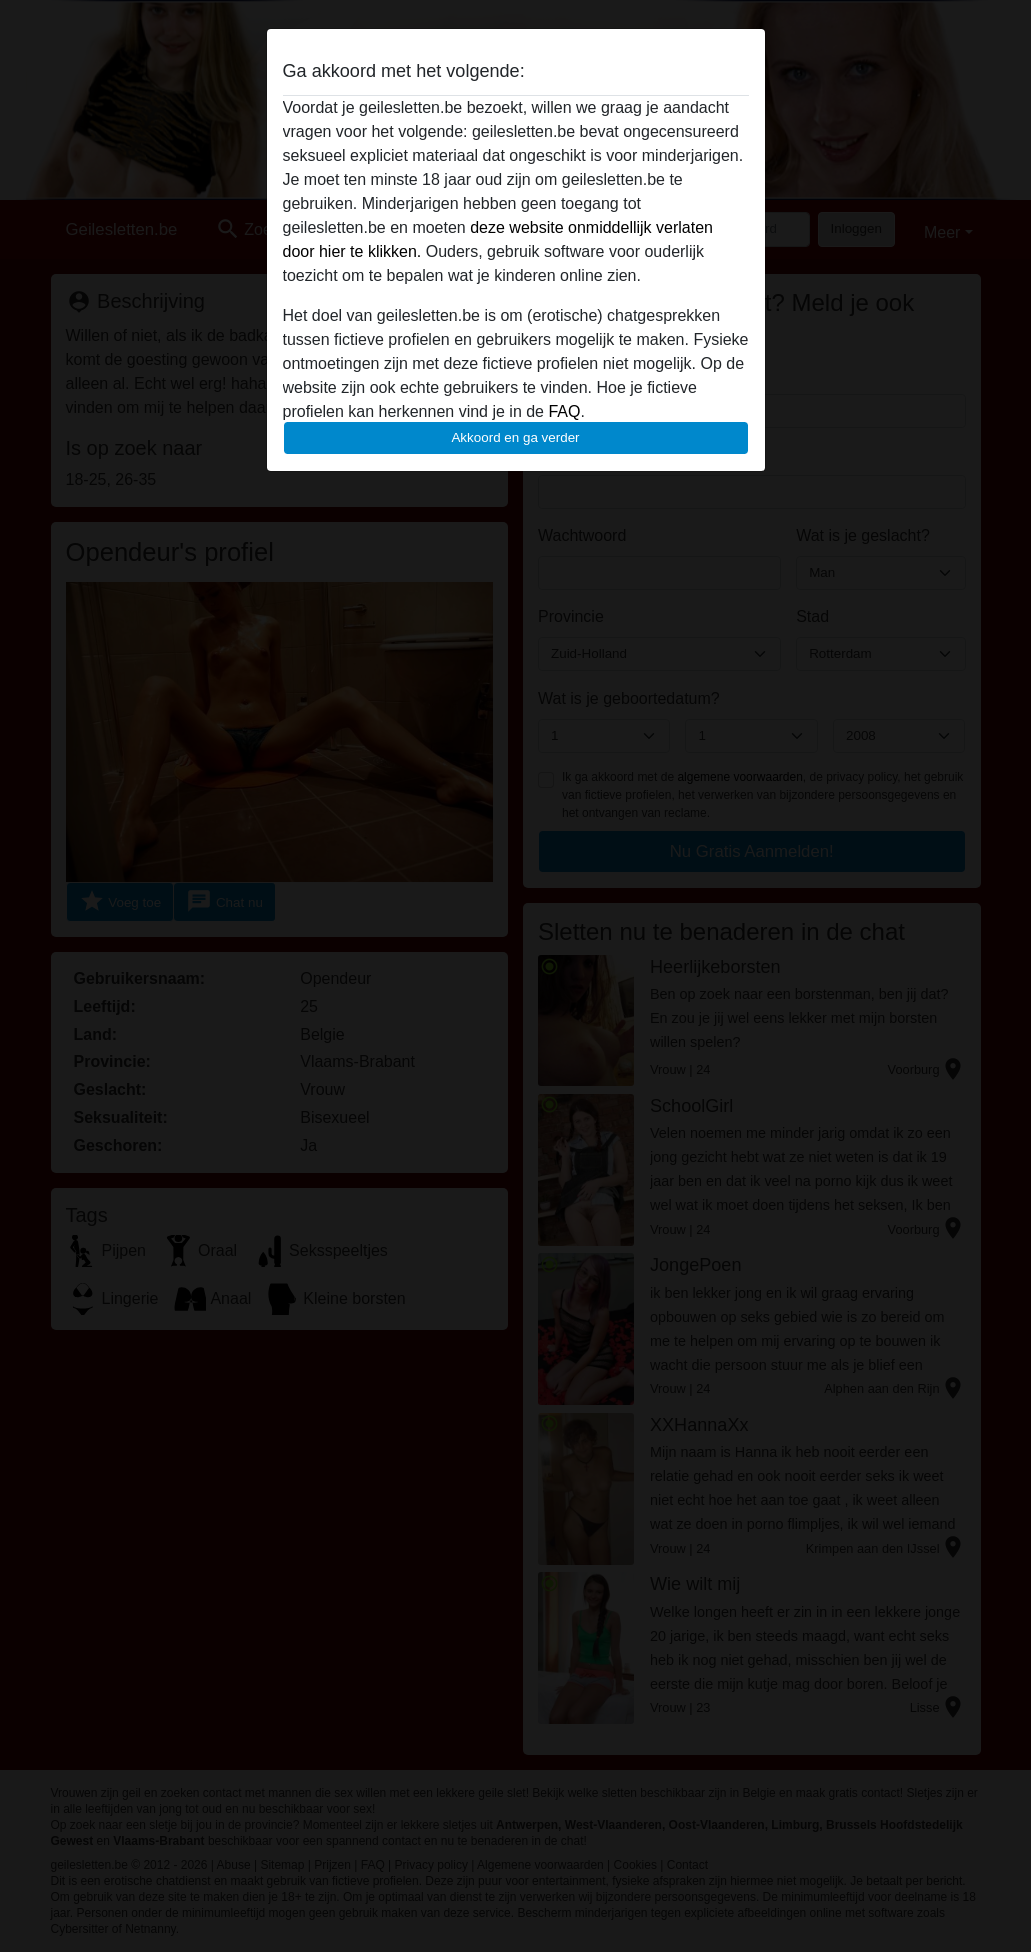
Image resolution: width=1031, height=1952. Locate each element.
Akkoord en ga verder (515, 437)
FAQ (564, 411)
